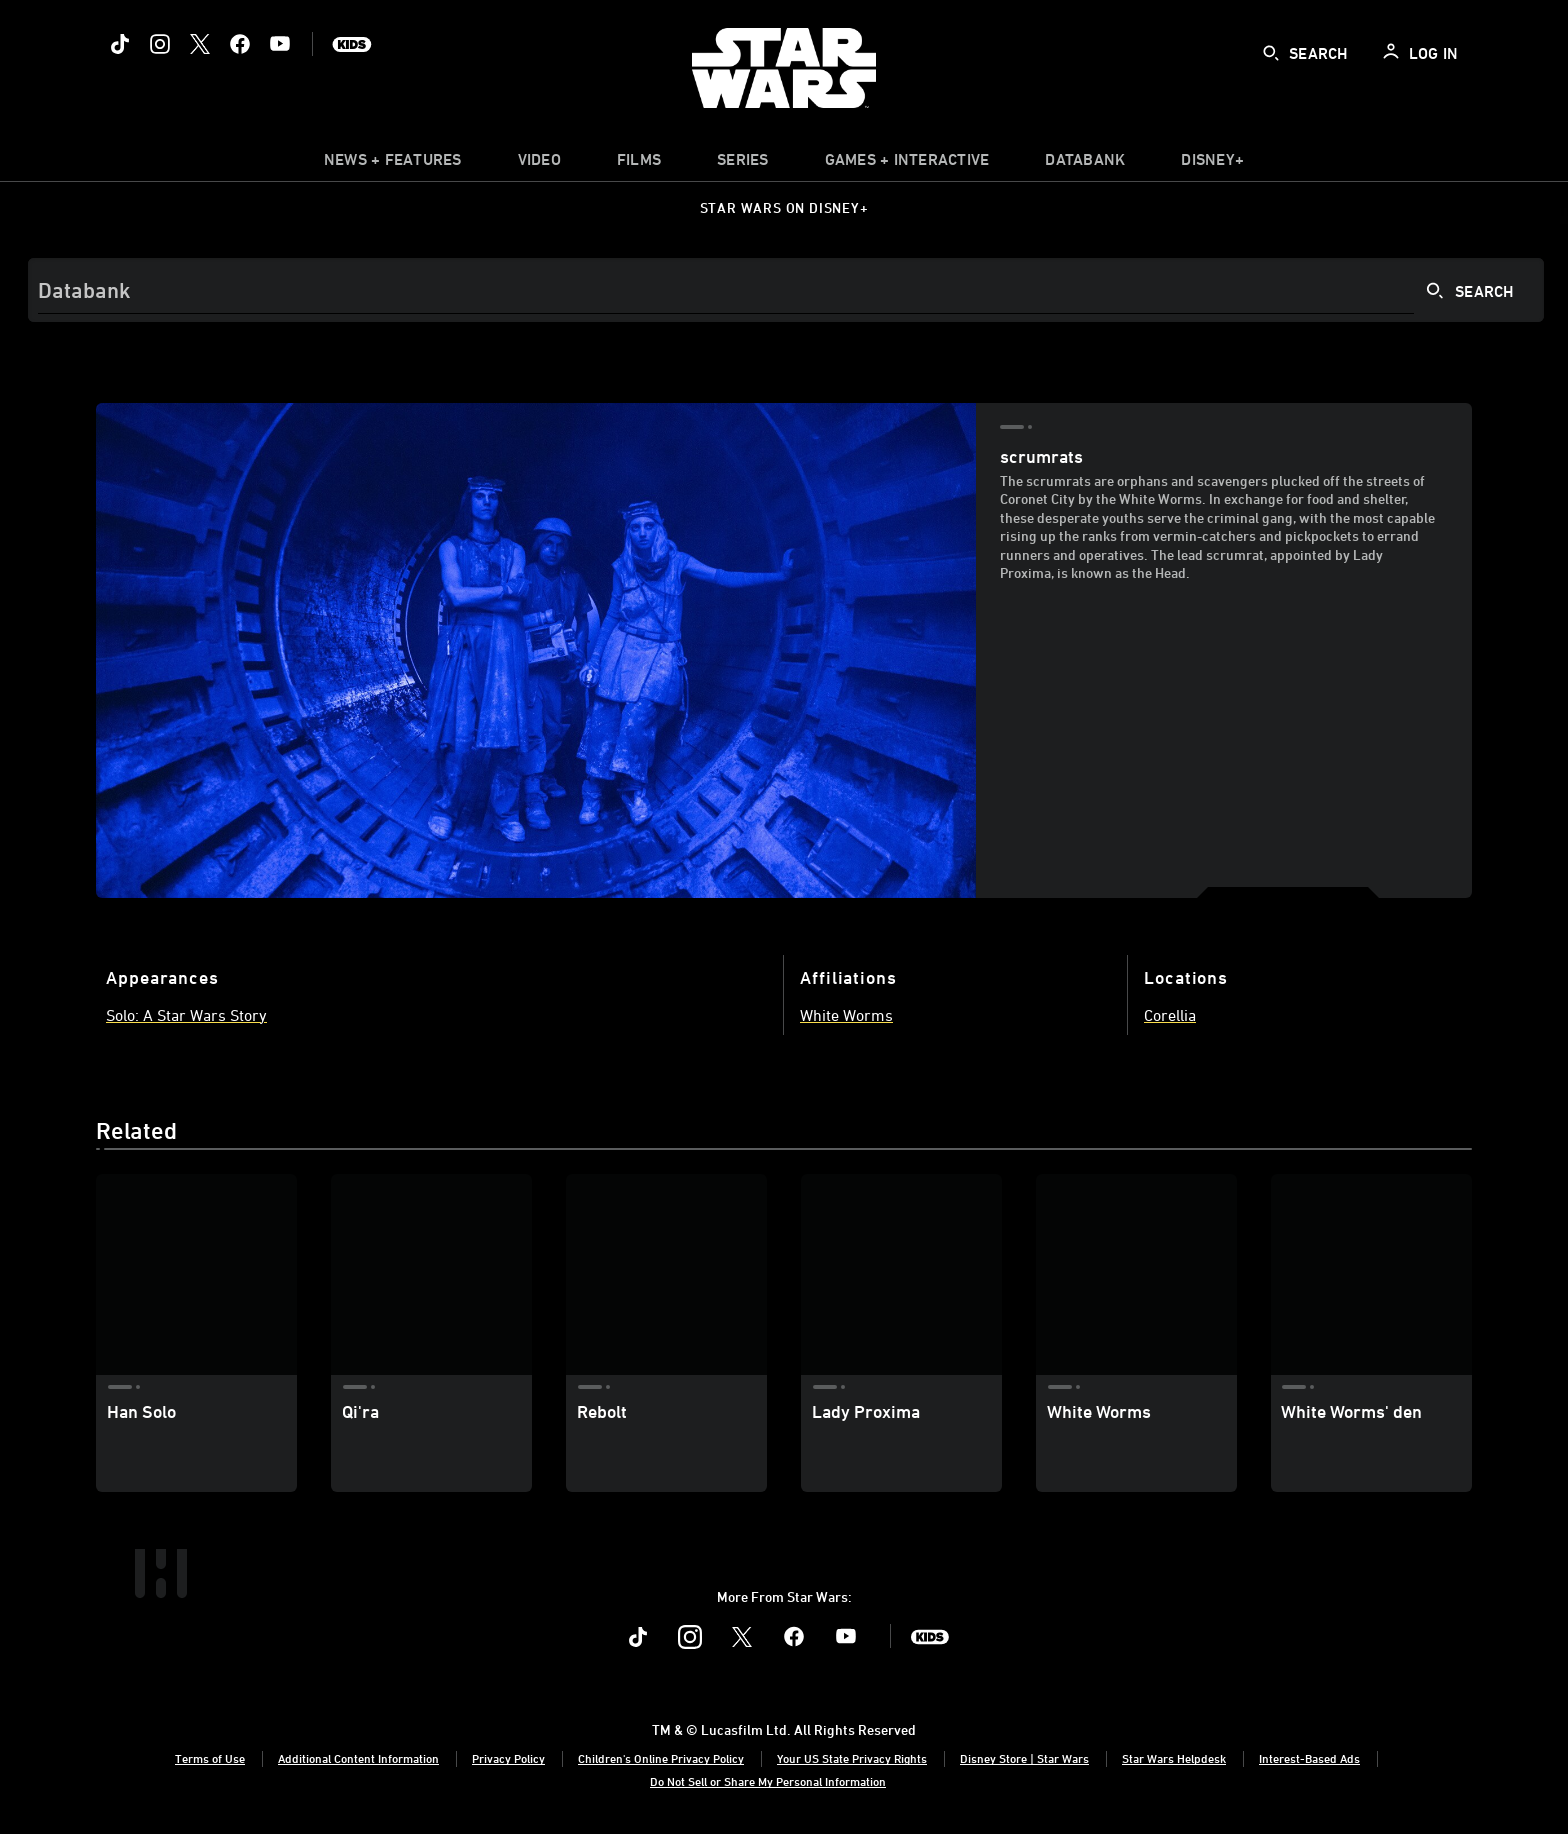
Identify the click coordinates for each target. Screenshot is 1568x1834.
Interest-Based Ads (1309, 1758)
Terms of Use (210, 1758)
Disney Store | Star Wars (1024, 1758)
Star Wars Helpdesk (1174, 1758)
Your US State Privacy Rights (852, 1758)
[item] (393, 164)
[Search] (786, 290)
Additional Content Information (358, 1758)
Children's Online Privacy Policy (661, 1758)
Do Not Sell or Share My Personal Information (768, 1781)
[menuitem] (539, 164)
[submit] (1271, 53)
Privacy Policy (508, 1758)
